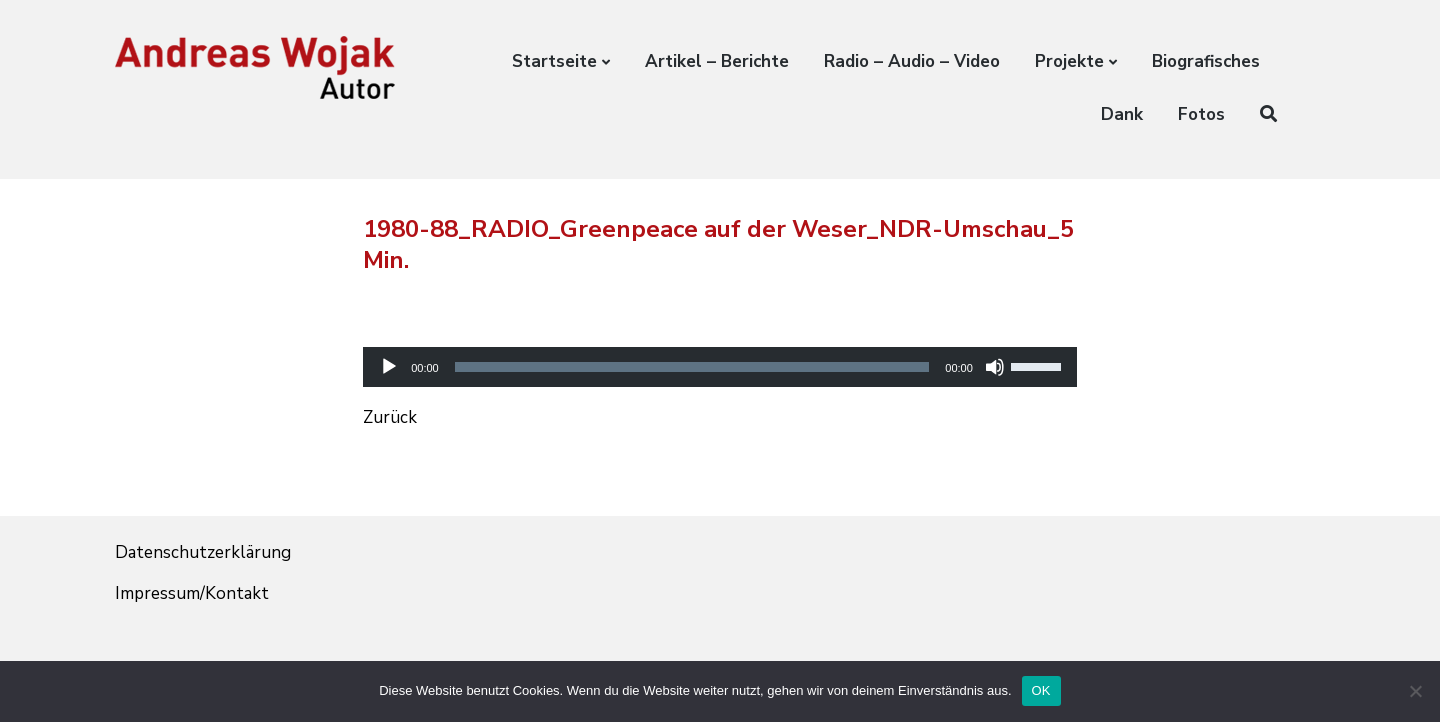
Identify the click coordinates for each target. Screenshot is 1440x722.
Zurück (390, 417)
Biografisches (1206, 61)
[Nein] (1415, 691)
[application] (720, 349)
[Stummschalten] (995, 367)
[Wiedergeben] (389, 367)
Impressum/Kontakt (192, 593)
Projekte (1069, 61)
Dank (1122, 114)
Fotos (1201, 114)
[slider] (692, 367)
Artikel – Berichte (717, 61)
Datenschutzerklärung (203, 552)
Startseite (554, 61)
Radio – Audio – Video (912, 61)
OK (1041, 690)
